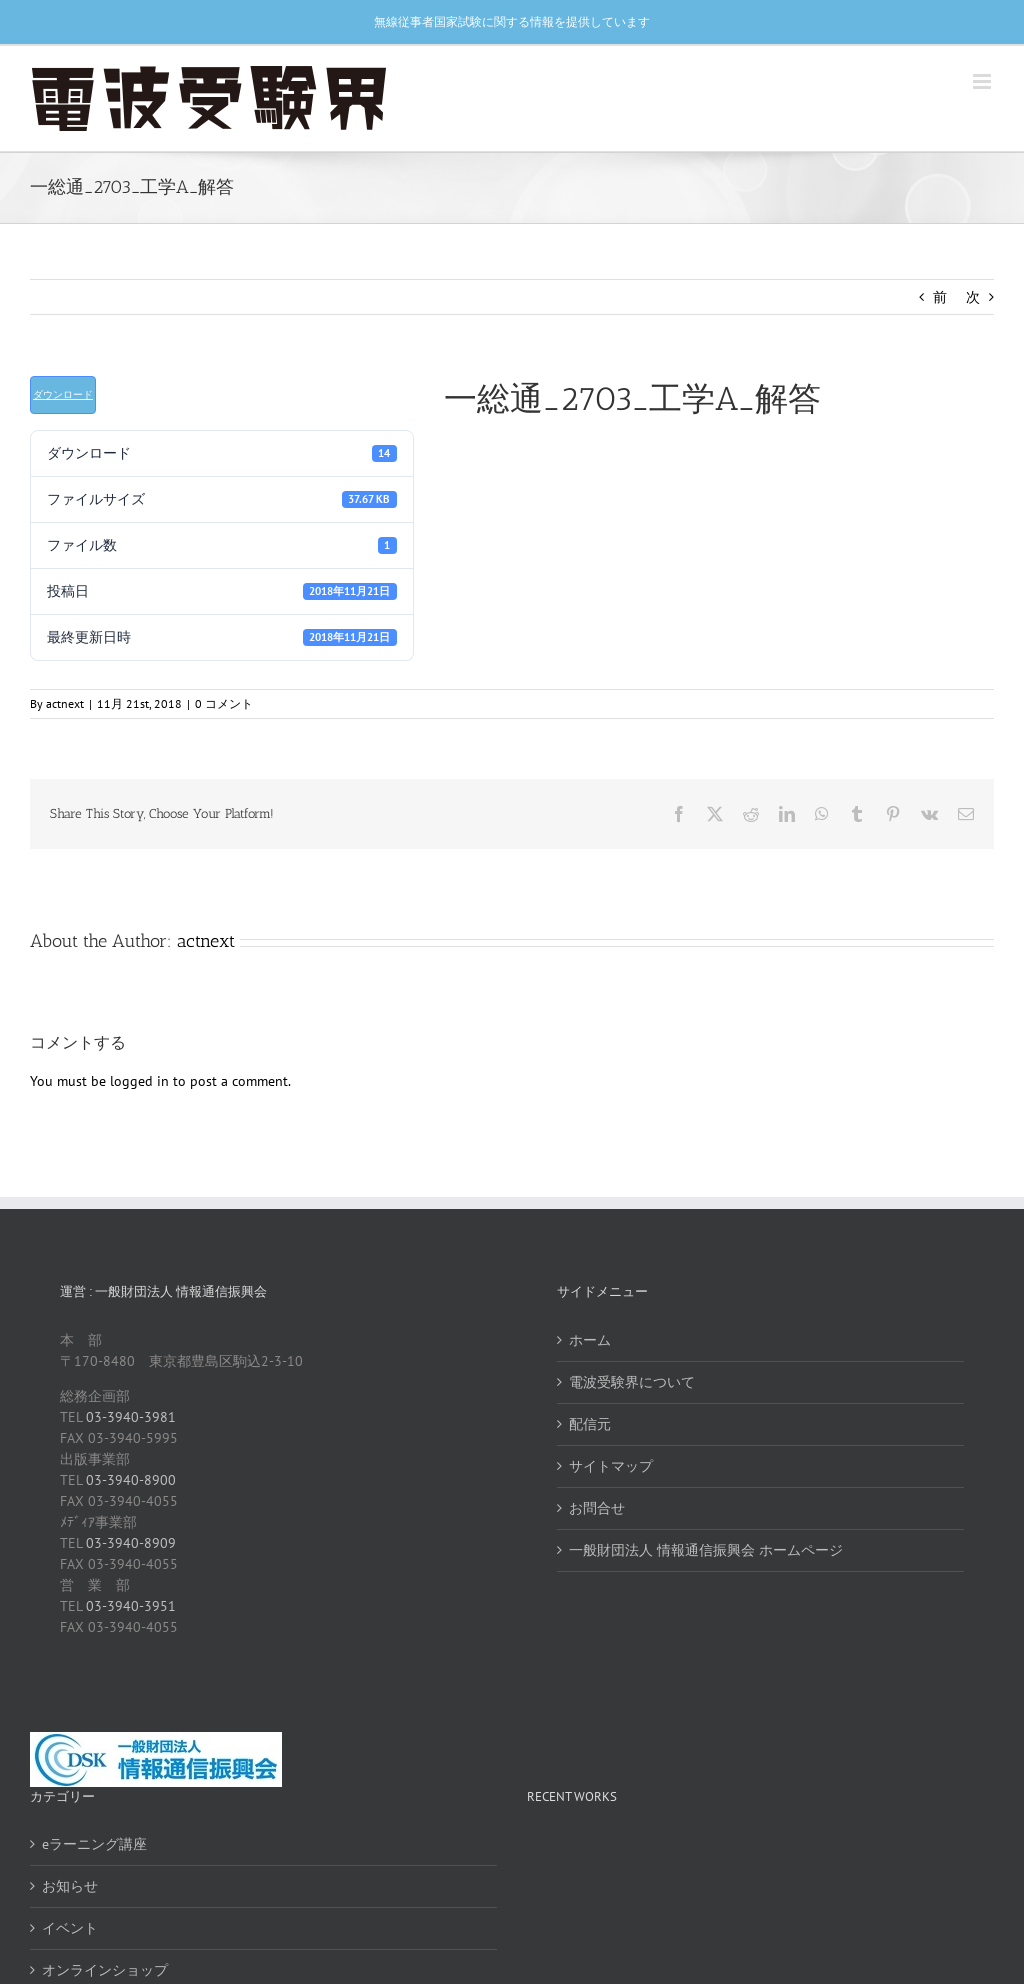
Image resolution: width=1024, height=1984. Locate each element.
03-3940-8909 (131, 1543)
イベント (70, 1928)
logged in (139, 1081)
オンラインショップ (105, 1970)
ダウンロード (63, 394)
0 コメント (224, 703)
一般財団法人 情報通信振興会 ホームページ (706, 1550)
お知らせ (70, 1886)
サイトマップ (611, 1466)
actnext (65, 703)
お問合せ (597, 1508)
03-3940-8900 (131, 1480)
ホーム (590, 1340)
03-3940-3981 (131, 1417)
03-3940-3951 (131, 1606)
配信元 (590, 1424)
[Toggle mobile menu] (983, 81)
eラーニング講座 (94, 1844)
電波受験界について (632, 1382)
